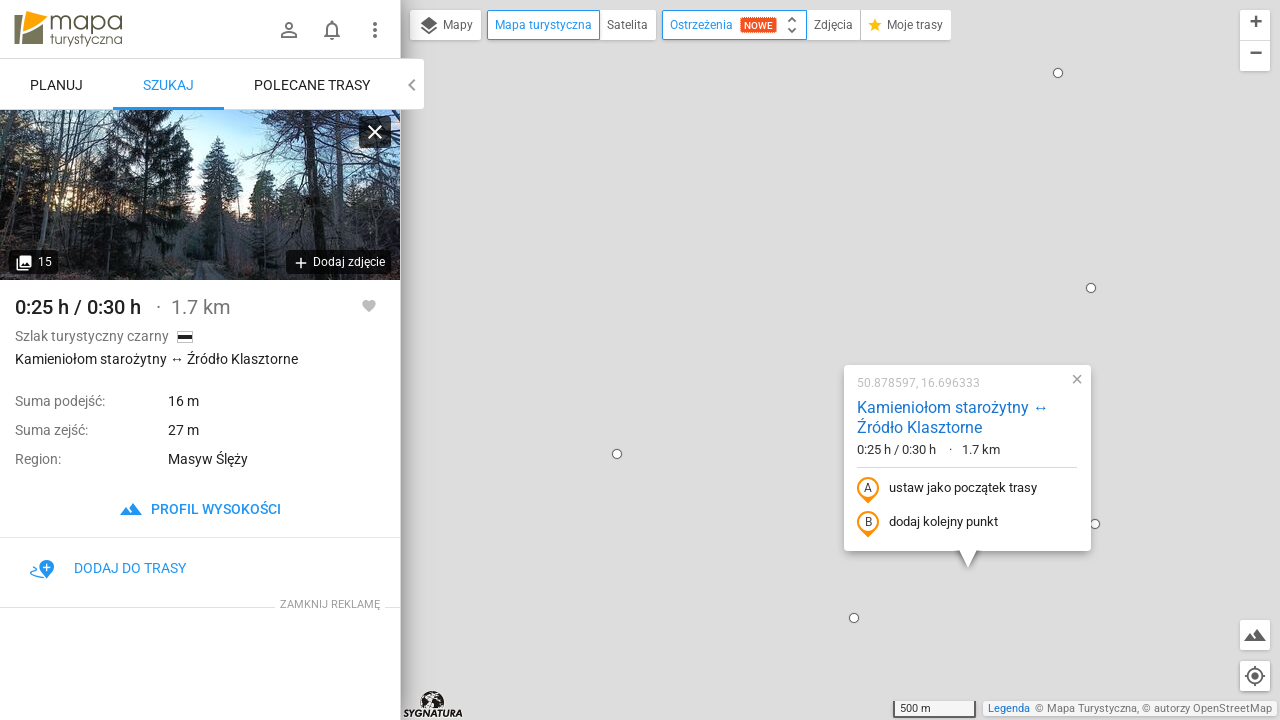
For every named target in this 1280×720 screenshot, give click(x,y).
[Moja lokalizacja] (1255, 676)
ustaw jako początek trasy (819, 273)
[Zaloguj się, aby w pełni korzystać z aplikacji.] (369, 305)
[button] (489, 238)
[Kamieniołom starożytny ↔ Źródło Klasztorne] (200, 195)
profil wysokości (200, 509)
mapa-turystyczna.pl (68, 29)
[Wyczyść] (375, 132)
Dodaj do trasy (108, 568)
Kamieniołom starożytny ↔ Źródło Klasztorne (825, 202)
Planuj (56, 85)
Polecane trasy (312, 85)
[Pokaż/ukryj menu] (375, 30)
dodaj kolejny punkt (799, 307)
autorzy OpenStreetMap (1213, 708)
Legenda (1009, 708)
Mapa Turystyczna (1092, 708)
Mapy (445, 26)
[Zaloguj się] (289, 30)
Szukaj (168, 85)
